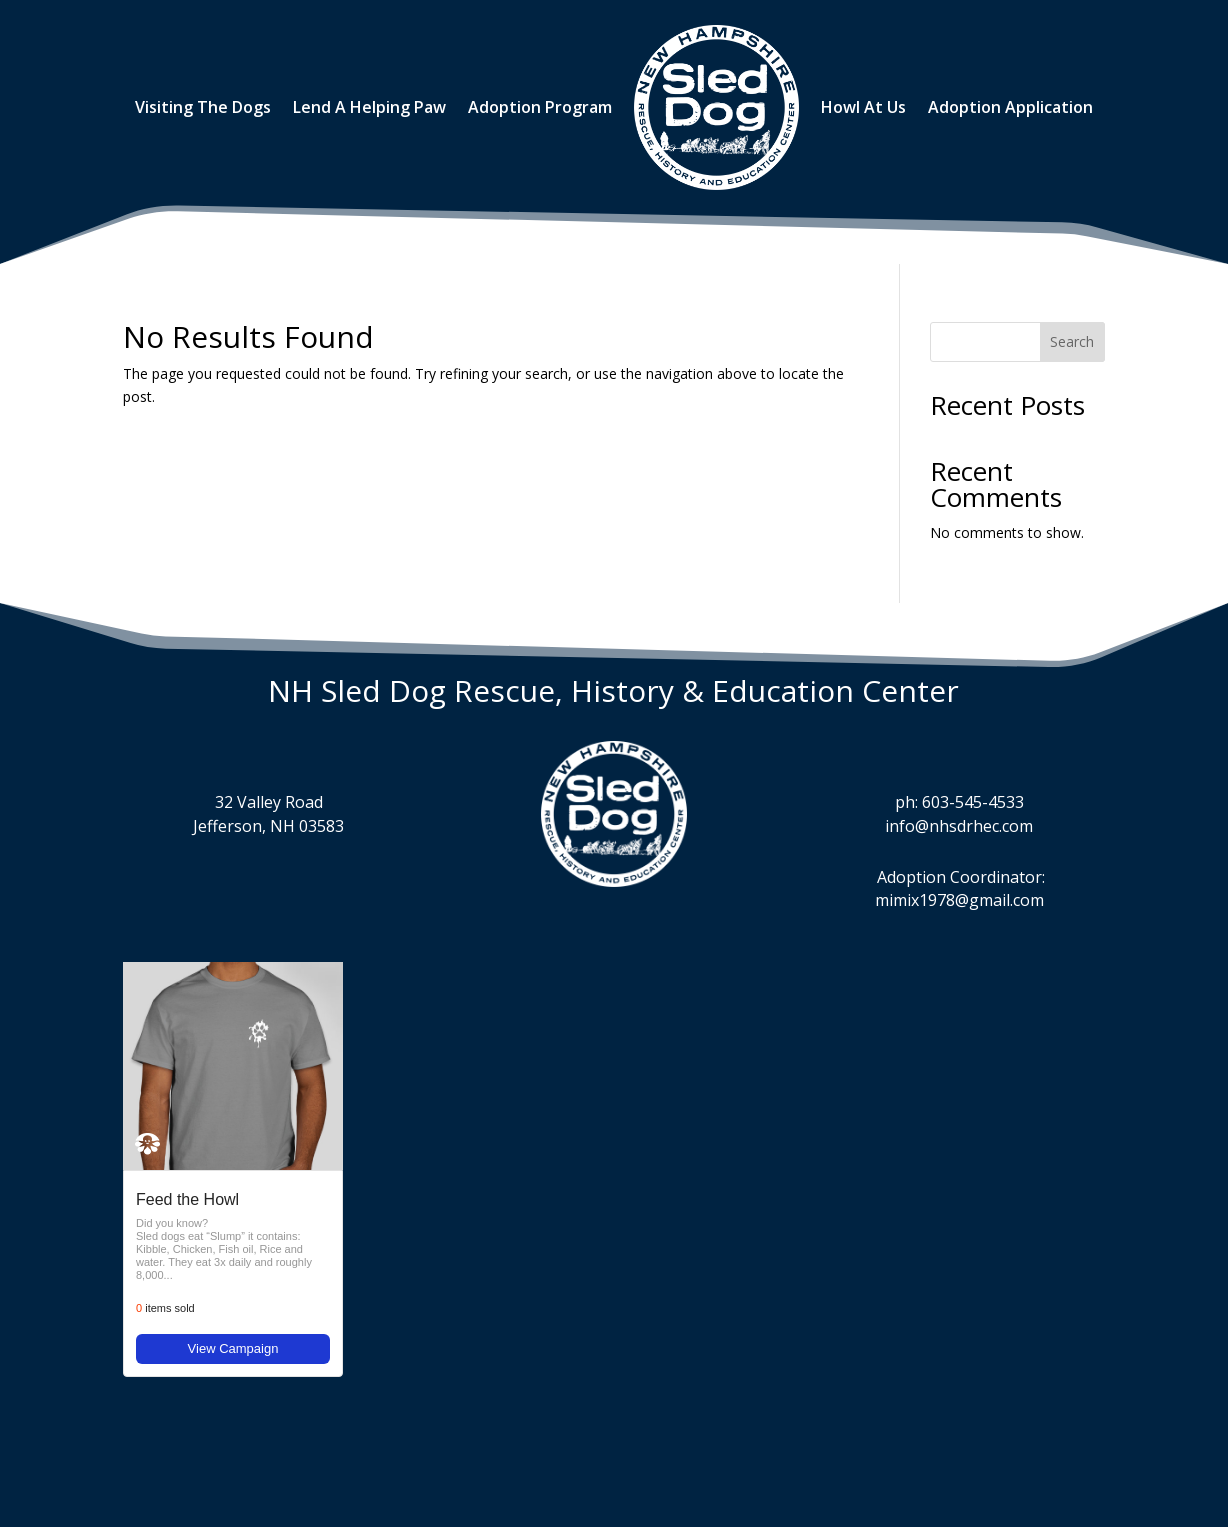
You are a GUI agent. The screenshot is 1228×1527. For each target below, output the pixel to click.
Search (1072, 341)
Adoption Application (1010, 107)
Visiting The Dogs (203, 107)
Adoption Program (540, 107)
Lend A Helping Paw (369, 107)
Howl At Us (863, 107)
